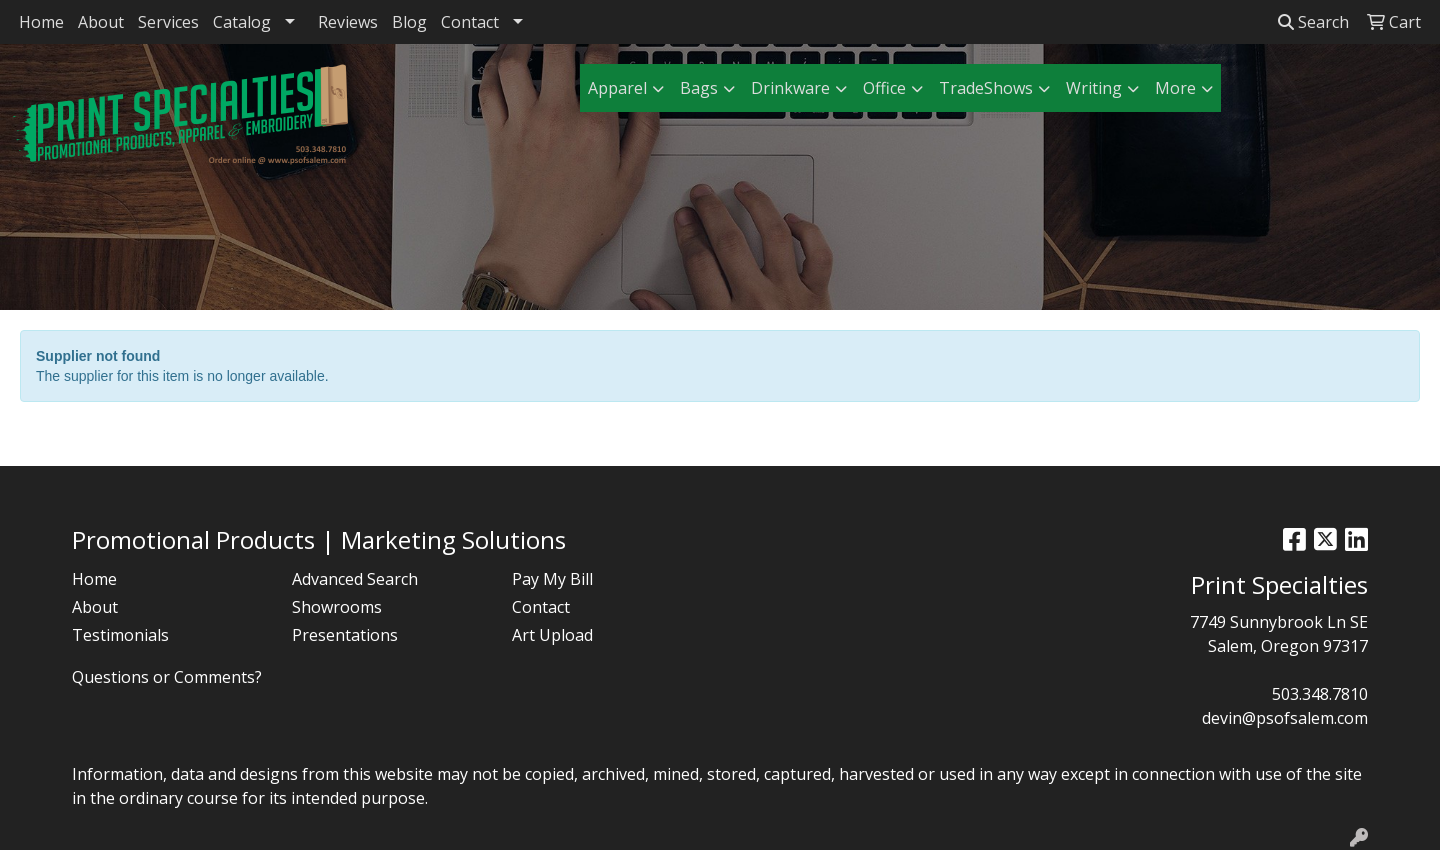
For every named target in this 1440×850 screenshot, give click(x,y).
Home (41, 22)
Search (1313, 22)
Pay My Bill (552, 579)
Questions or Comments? (167, 677)
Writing (1094, 88)
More (1175, 88)
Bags (699, 88)
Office (884, 88)
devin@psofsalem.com (1285, 718)
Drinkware (790, 88)
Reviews (348, 22)
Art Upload (552, 635)
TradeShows (986, 88)
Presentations (345, 635)
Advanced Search (355, 579)
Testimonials (120, 635)
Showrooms (337, 607)
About (101, 22)
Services (168, 22)
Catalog (242, 22)
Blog (409, 22)
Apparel (617, 88)
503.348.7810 (1320, 694)
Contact (470, 22)
